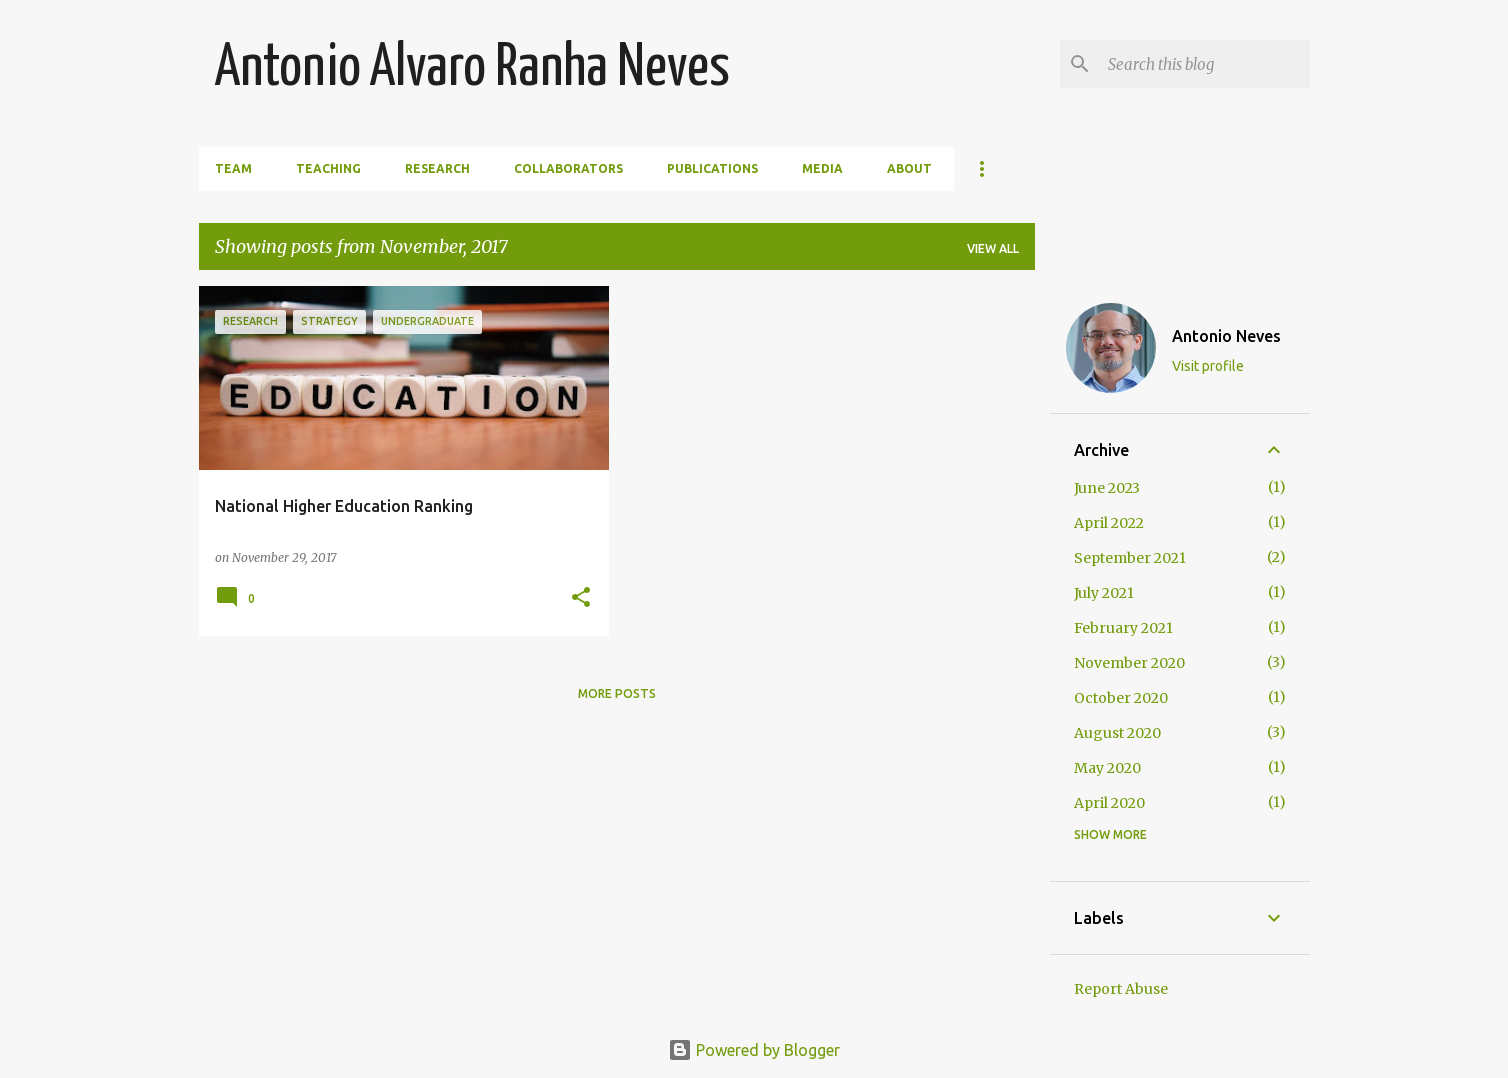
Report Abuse (1121, 989)
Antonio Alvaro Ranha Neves (472, 69)
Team (233, 168)
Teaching (328, 168)
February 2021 (1123, 628)
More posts (617, 693)
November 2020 (1129, 663)
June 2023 (1107, 488)
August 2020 (1117, 733)
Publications (712, 168)
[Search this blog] (1205, 64)
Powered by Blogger (754, 1050)
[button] (581, 598)
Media (822, 168)
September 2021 (1130, 558)
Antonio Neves (1226, 336)
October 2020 (1121, 698)
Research (437, 168)
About (909, 168)
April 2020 (1109, 803)
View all (993, 248)
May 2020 (1107, 768)
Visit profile (1208, 366)
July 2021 (1104, 593)
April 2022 (1109, 523)
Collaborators (568, 168)
